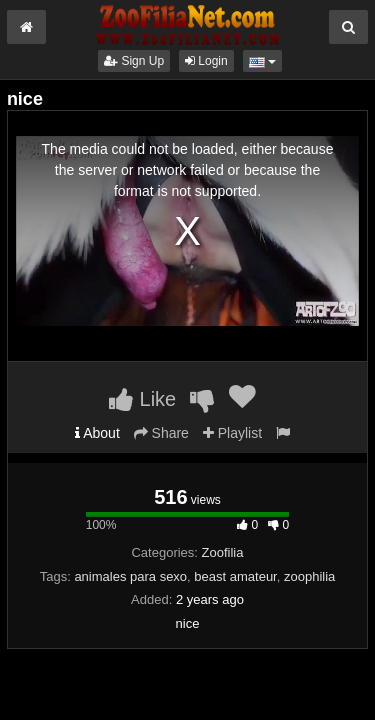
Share (161, 433)
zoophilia (309, 576)
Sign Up (134, 61)
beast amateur (235, 576)
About (97, 433)
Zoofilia (223, 552)
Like (142, 399)
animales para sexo (130, 576)
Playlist (232, 433)
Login (206, 61)
